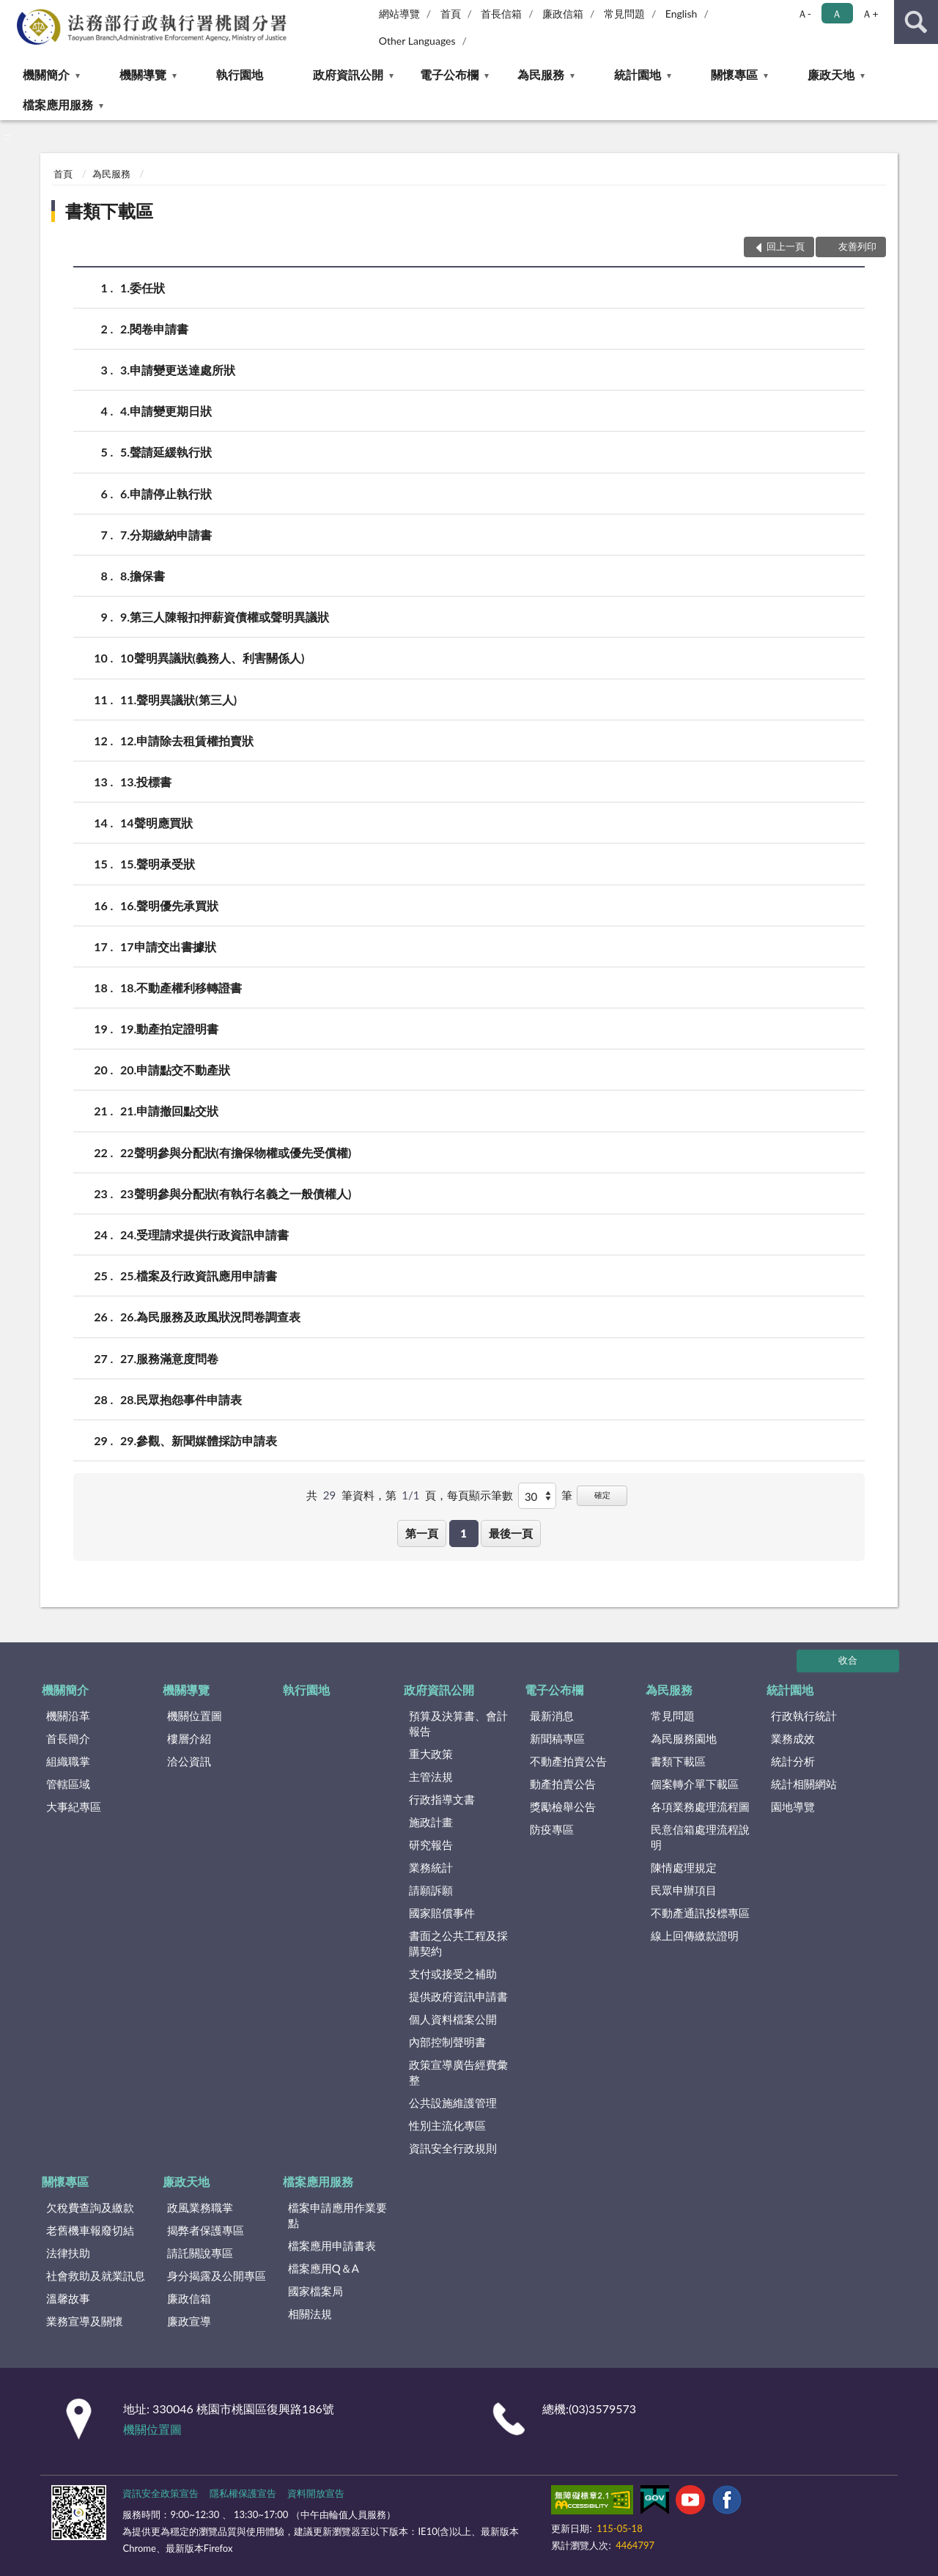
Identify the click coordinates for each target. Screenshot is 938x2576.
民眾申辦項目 (684, 1890)
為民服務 (540, 74)
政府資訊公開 (348, 74)
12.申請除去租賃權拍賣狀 (187, 740)
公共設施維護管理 (453, 2102)
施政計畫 (431, 1821)
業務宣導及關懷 (84, 2321)
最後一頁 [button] (511, 1533)
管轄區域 (68, 1783)
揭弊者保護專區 (205, 2230)
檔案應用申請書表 (332, 2245)
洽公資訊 (189, 1761)
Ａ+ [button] (870, 13)
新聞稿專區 (557, 1738)
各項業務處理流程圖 (700, 1806)
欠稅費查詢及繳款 (90, 2207)
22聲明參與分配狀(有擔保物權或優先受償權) (235, 1152)
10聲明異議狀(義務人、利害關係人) (212, 657)
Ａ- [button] (804, 13)
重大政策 (431, 1753)
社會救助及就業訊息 (95, 2275)
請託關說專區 (200, 2252)
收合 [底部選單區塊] (847, 1660)
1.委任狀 (142, 287)
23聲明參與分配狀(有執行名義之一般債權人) (235, 1193)
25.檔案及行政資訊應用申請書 (198, 1275)
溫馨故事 (68, 2298)
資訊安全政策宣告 (160, 2493)
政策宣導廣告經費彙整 (458, 2072)
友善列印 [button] (857, 246)
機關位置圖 (194, 1715)
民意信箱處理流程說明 (700, 1837)
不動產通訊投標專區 (700, 1912)
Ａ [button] (837, 13)
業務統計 (431, 1867)
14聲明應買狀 (156, 822)
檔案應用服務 (58, 104)
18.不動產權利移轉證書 (181, 987)
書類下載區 (109, 210)
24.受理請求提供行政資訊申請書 (204, 1234)
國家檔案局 (315, 2291)
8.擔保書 (142, 575)
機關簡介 (46, 74)
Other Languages (417, 40)
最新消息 (552, 1715)
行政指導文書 (442, 1799)
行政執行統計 (804, 1715)
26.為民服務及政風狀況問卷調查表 (210, 1316)
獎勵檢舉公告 (563, 1806)
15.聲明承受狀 (157, 863)
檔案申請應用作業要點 (337, 2215)
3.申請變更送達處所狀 (177, 369)
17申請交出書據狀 (168, 946)
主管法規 (431, 1776)
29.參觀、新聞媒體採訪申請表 (198, 1440)
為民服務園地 (684, 1738)
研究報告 (431, 1844)
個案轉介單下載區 (695, 1783)
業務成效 (793, 1738)
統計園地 (637, 74)
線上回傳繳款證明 (695, 1935)
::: (11, 11)
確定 (602, 1494)
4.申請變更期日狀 (166, 410)
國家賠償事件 (442, 1912)
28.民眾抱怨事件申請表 (181, 1399)
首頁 (450, 13)
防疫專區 (552, 1829)
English (681, 13)
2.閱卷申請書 (154, 328)
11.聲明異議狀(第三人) (178, 699)
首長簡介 (68, 1738)
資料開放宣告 (315, 2493)
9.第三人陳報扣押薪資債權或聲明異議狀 (224, 616)
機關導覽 (142, 74)
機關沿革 (68, 1715)
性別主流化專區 (447, 2125)
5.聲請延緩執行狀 (166, 451)
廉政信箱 (562, 13)
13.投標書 (145, 781)
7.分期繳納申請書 (166, 534)
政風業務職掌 (200, 2207)
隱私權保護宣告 (243, 2493)
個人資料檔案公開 (453, 2019)
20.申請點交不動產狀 (175, 1069)
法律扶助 (68, 2252)
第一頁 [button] (421, 1533)
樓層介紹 (189, 1738)
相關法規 (310, 2313)
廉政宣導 (189, 2321)
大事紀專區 (73, 1806)
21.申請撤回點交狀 (169, 1110)
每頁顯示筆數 (480, 1495)
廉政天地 (831, 74)
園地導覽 (793, 1806)
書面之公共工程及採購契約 (458, 1943)
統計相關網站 (804, 1783)
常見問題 (624, 13)
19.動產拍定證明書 (169, 1028)
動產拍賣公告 (563, 1783)
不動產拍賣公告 (568, 1761)
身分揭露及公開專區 (216, 2275)
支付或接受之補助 (453, 1973)
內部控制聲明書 (447, 2041)
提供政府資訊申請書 (458, 1996)
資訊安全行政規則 (453, 2148)
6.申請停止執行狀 (166, 493)
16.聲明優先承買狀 (169, 905)
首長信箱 (501, 13)
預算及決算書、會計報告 (458, 1723)
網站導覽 (399, 13)
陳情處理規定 (684, 1867)
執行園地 (239, 74)
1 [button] (463, 1533)
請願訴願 (431, 1890)
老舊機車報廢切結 (90, 2230)
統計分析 (793, 1761)
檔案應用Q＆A (323, 2268)
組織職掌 (68, 1761)
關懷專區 (734, 74)
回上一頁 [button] (786, 246)
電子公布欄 (449, 74)
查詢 (916, 22)
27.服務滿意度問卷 (169, 1358)
